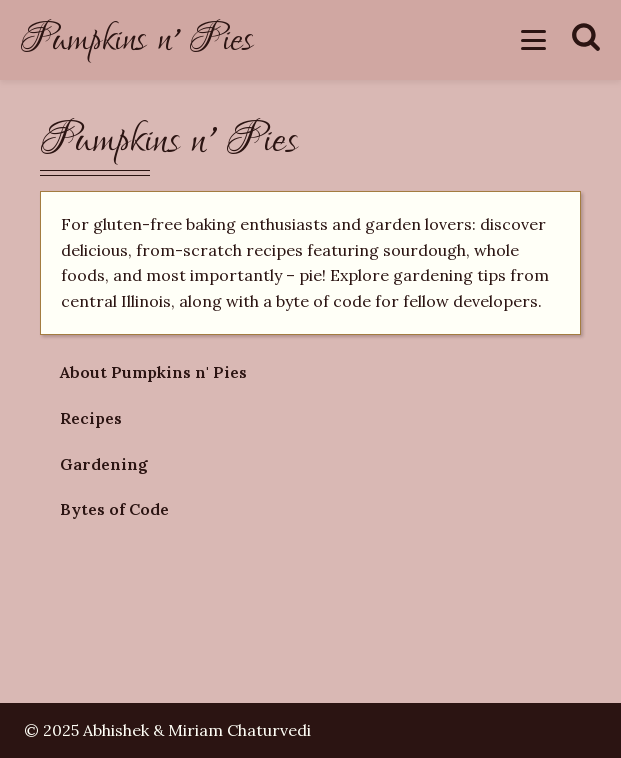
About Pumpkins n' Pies (153, 372)
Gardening (104, 464)
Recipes (91, 418)
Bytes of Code (114, 509)
